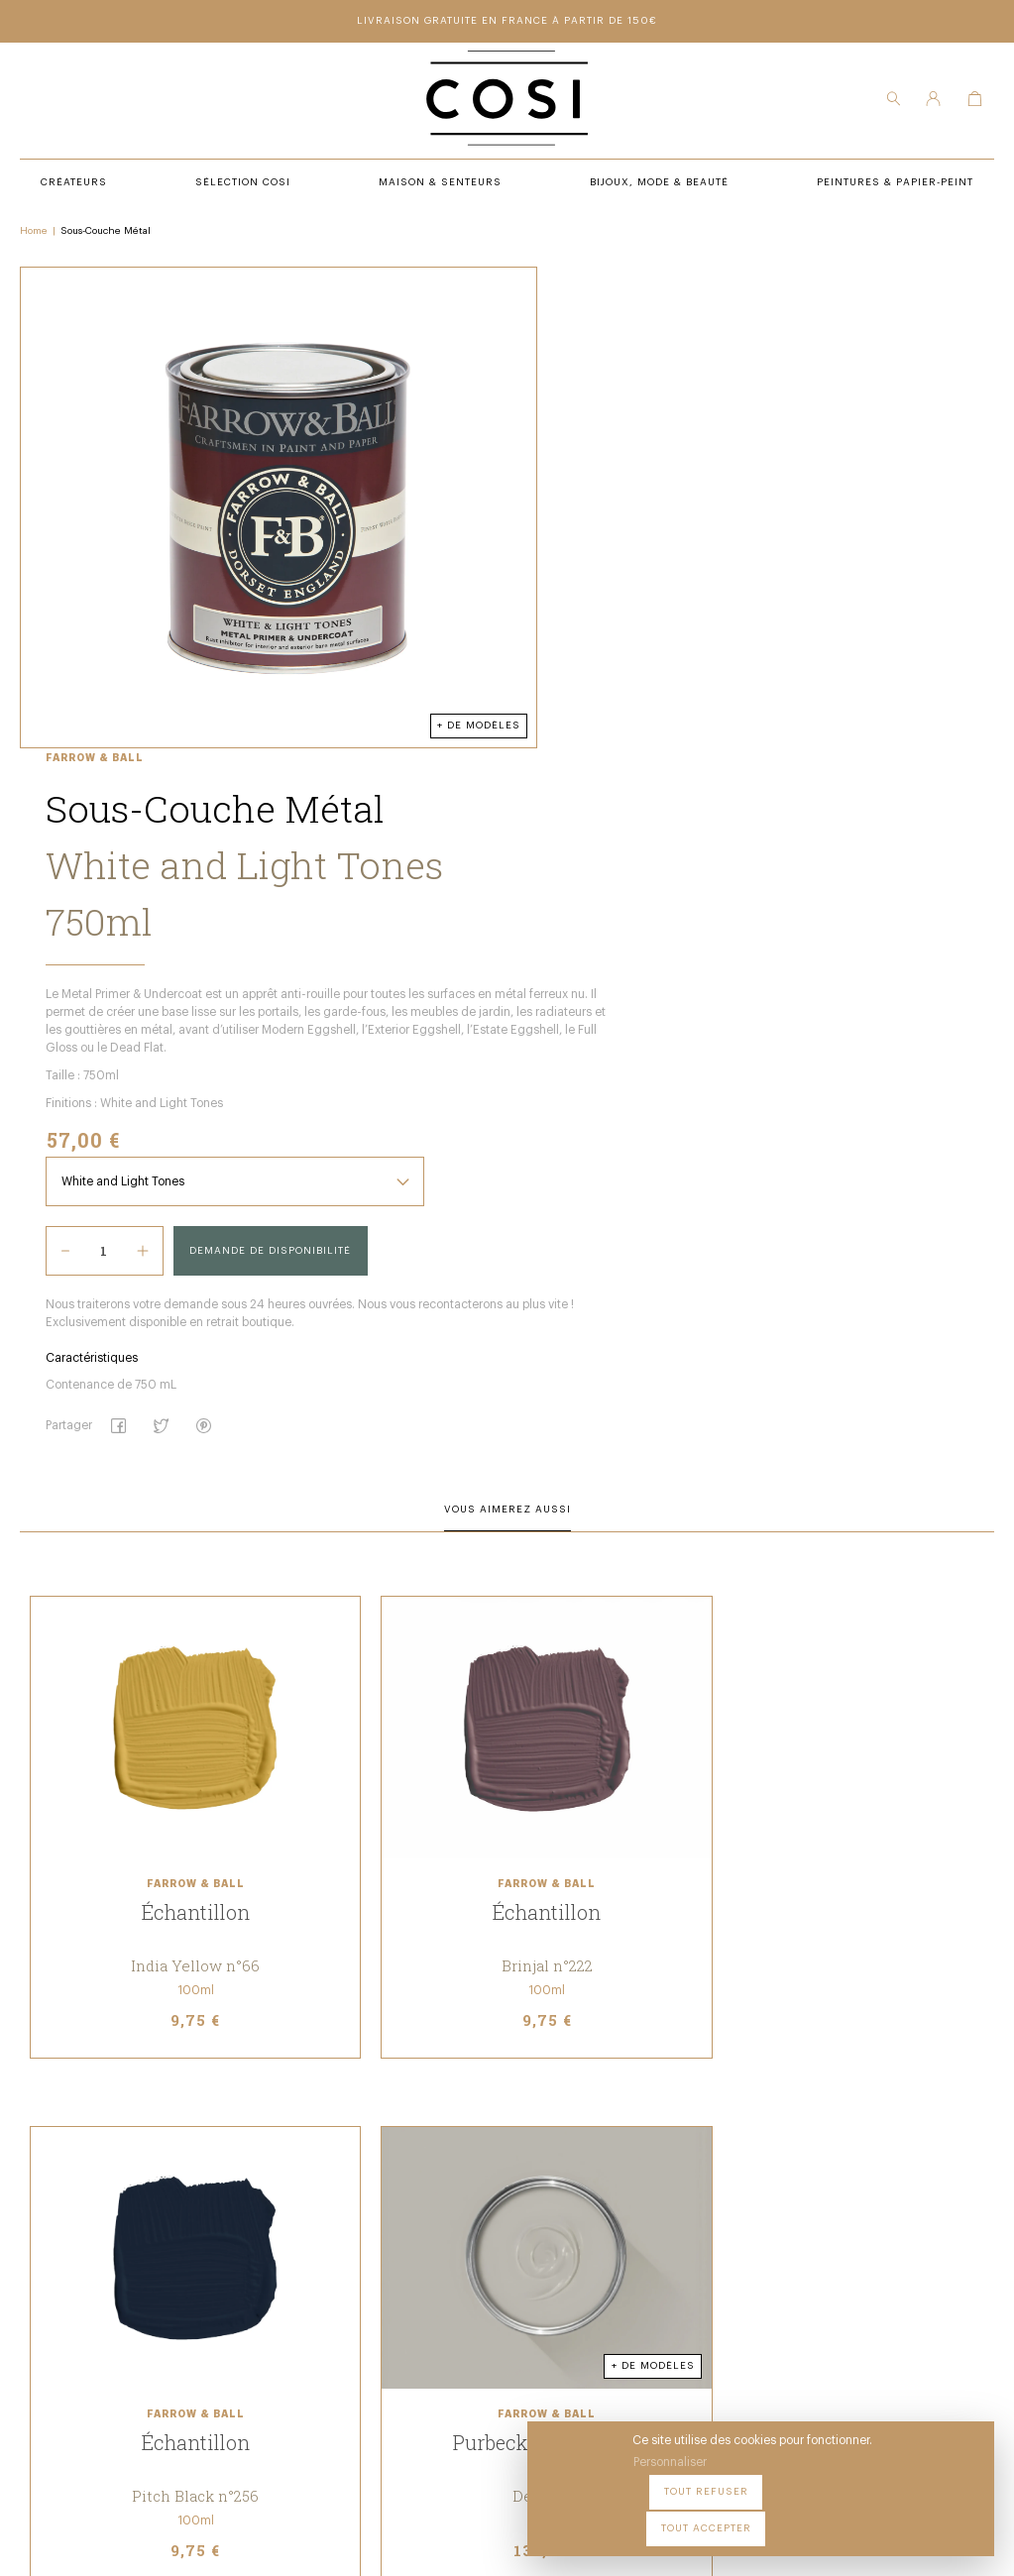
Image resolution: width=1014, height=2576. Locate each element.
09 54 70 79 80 (141, 2382)
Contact (509, 2275)
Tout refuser (806, 2515)
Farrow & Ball (537, 281)
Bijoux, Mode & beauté (343, 2301)
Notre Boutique (532, 2247)
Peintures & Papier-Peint (562, 2220)
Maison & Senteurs (335, 2275)
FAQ (495, 2301)
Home (34, 239)
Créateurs (307, 2247)
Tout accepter (925, 2515)
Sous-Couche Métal (105, 239)
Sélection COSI (321, 2220)
